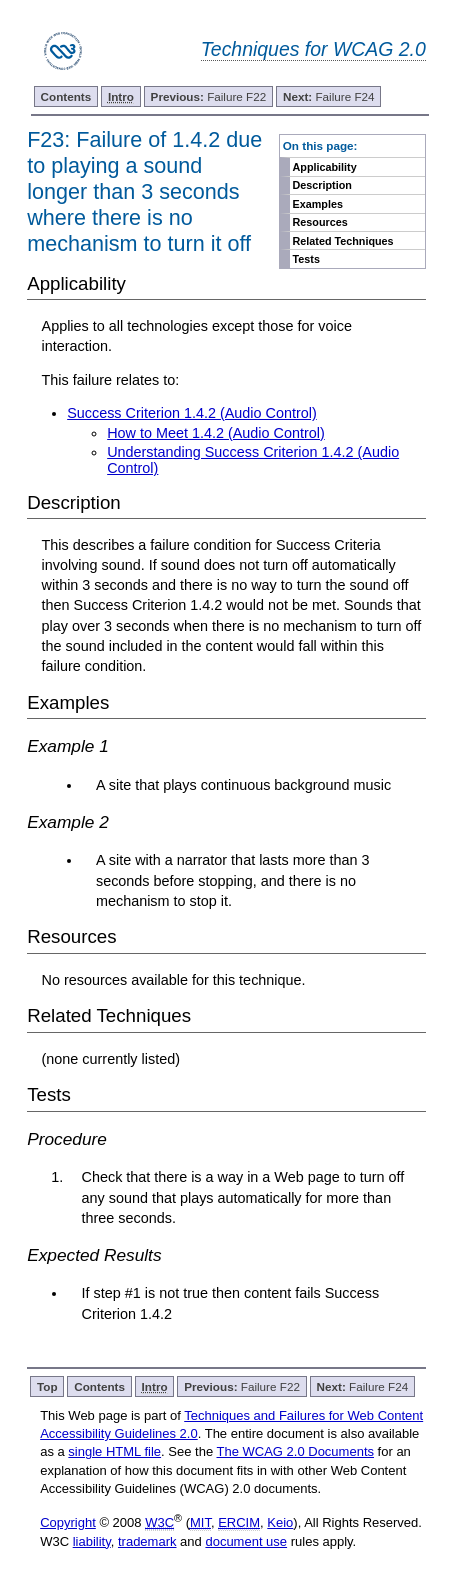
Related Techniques (343, 241)
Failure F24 (329, 96)
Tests (306, 259)
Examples (318, 204)
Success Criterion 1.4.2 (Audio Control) (192, 413)
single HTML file (114, 1451)
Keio (280, 1522)
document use (246, 1541)
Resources (320, 222)
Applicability (325, 167)
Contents (66, 96)
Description (322, 185)
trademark (147, 1541)
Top (47, 1386)
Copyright (68, 1522)
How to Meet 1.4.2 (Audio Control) (216, 433)
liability (92, 1541)
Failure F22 (209, 96)
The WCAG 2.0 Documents (296, 1451)
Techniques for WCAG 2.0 (313, 49)
